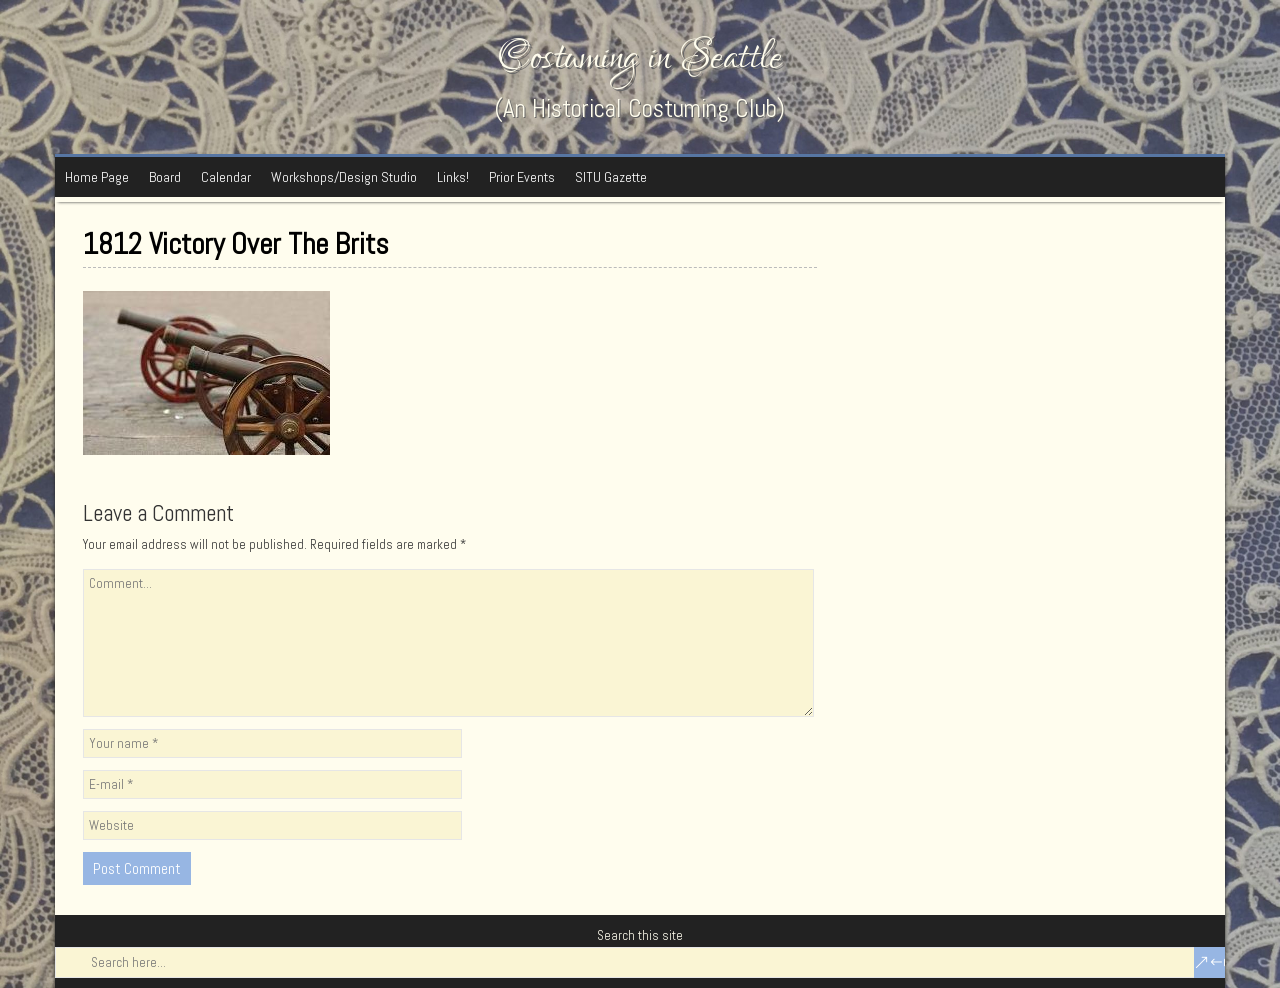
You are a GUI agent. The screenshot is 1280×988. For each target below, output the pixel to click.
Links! (453, 177)
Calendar (226, 177)
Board (165, 177)
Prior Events (522, 177)
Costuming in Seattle (640, 57)
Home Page (97, 177)
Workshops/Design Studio (344, 177)
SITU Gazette (611, 177)
